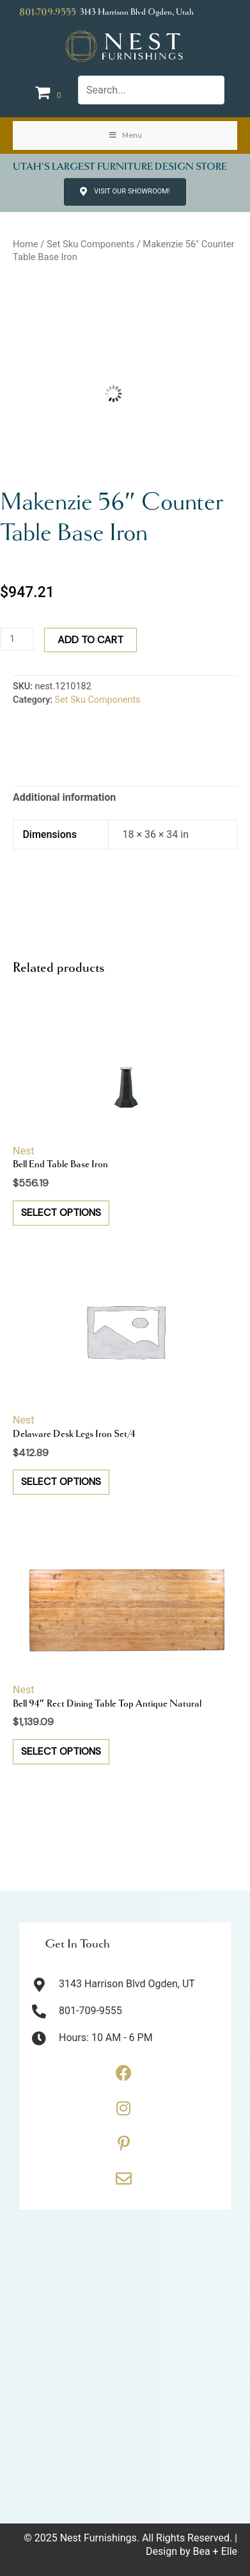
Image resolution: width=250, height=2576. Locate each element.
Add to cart (90, 639)
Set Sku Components (90, 244)
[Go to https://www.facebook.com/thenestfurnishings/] (123, 2077)
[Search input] (151, 90)
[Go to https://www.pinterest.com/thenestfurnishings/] (123, 2148)
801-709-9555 (47, 12)
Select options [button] (61, 1212)
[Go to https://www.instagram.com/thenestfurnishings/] (123, 2113)
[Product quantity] (17, 639)
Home (25, 244)
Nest (23, 1151)
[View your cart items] (50, 93)
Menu (125, 135)
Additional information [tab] (64, 797)
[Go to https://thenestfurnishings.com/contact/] (123, 2183)
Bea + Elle (214, 2551)
